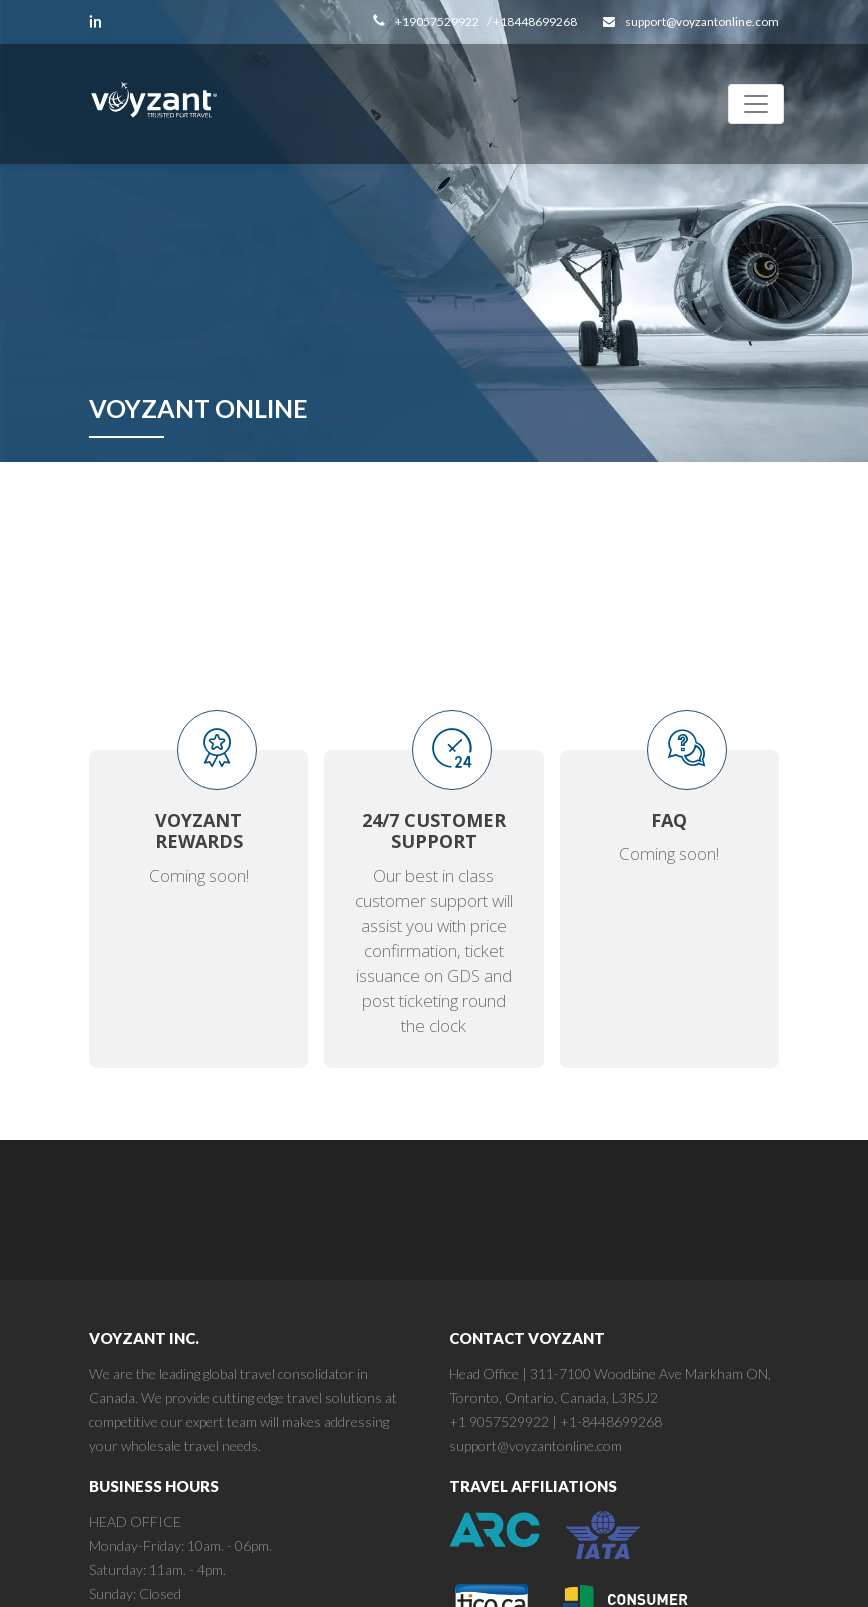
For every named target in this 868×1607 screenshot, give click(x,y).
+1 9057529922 (499, 1421)
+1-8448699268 (611, 1421)
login (192, 567)
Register (403, 567)
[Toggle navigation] (756, 104)
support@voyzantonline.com (535, 1445)
